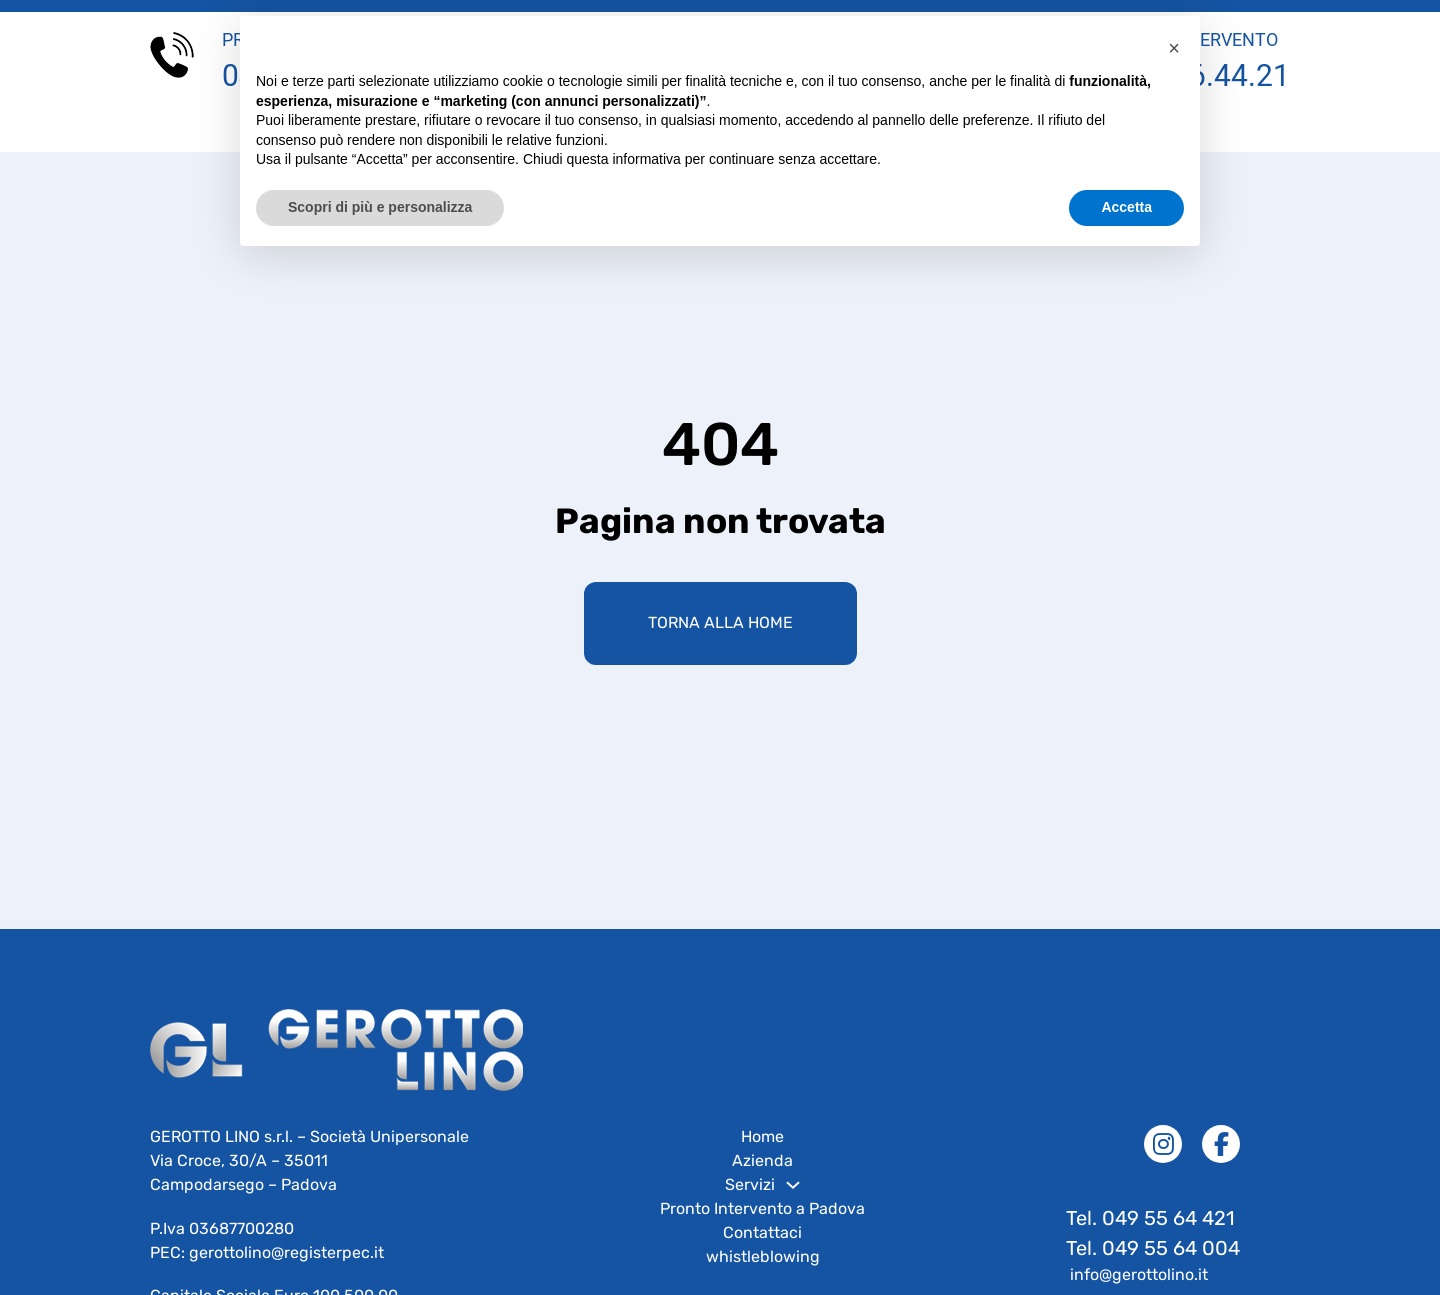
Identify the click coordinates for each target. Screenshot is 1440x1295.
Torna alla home (720, 640)
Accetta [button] (1126, 207)
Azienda (762, 1178)
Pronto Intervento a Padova (762, 1226)
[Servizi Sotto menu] (793, 1203)
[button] (1174, 48)
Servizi (750, 1202)
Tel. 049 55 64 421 (1153, 1236)
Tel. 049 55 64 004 (1153, 1266)
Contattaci (762, 1250)
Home (762, 1154)
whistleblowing (763, 1274)
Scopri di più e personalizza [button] (380, 207)
